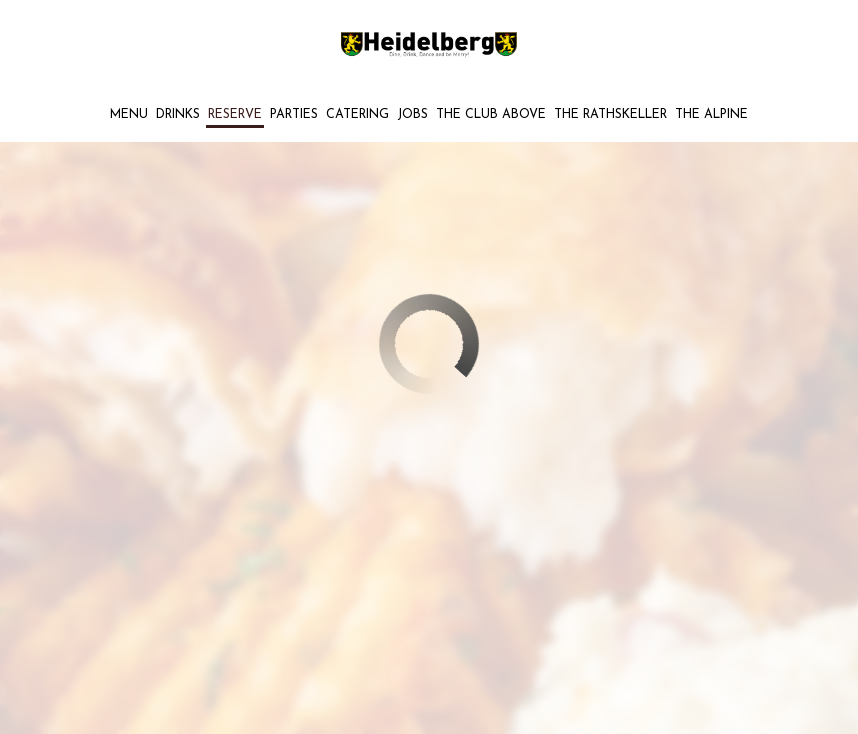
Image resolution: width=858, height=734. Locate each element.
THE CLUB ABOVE (491, 115)
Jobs (412, 115)
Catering (357, 115)
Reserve (235, 115)
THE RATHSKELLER (610, 115)
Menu (129, 115)
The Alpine (711, 115)
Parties (294, 115)
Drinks (178, 115)
